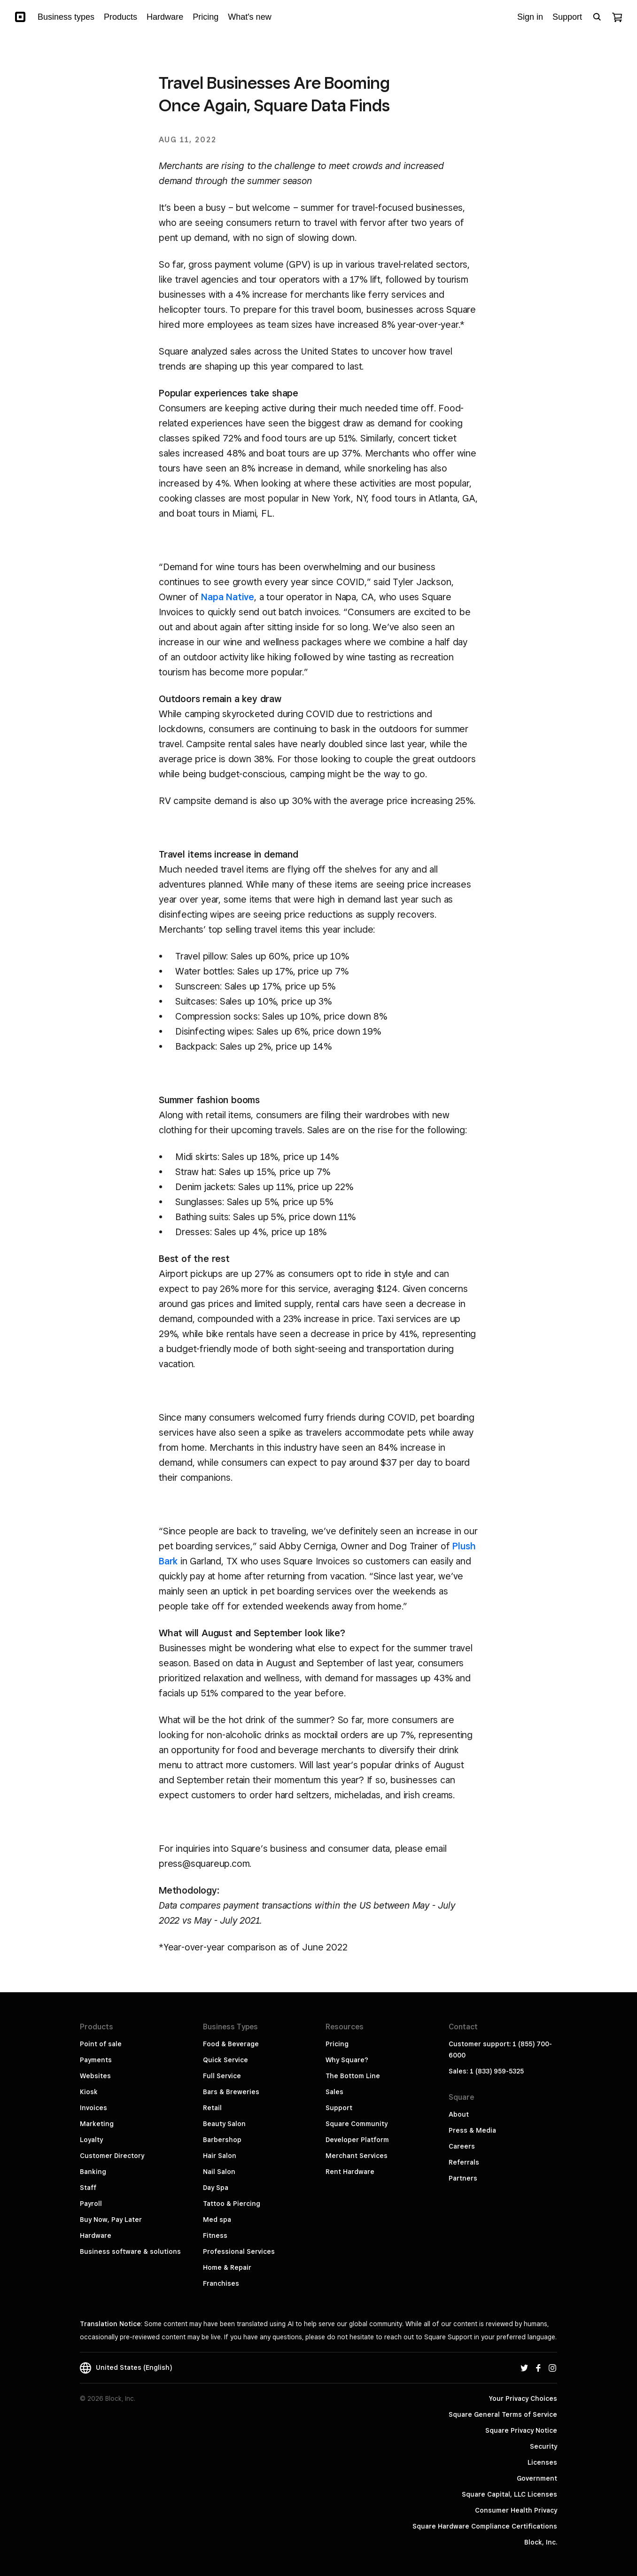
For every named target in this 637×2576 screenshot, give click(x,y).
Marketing (97, 2123)
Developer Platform (357, 2139)
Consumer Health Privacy (516, 2510)
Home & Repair (227, 2267)
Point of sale (101, 2044)
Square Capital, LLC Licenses (509, 2494)
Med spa (217, 2219)
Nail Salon (219, 2171)
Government (537, 2478)
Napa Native (227, 597)
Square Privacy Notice (521, 2430)
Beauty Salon (224, 2123)
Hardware (95, 2235)
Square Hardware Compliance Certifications (484, 2526)
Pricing (337, 2044)
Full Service (222, 2076)
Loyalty (91, 2139)
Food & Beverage (231, 2044)
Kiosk (89, 2092)
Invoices (93, 2108)
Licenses (542, 2462)
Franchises (221, 2283)
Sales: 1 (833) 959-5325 (486, 2071)
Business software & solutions (130, 2251)
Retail (212, 2108)
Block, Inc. (540, 2542)
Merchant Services (357, 2155)
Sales (334, 2092)
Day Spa (215, 2187)
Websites (95, 2076)
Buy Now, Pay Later (111, 2219)
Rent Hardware (350, 2171)
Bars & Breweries (231, 2092)
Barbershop (222, 2139)
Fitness (215, 2235)
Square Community (357, 2123)
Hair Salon (219, 2155)
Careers (462, 2146)
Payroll (91, 2203)
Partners (463, 2178)
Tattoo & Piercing (231, 2203)
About (459, 2114)
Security (543, 2446)
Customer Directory (112, 2155)
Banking (93, 2171)
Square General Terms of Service (503, 2414)
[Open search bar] (597, 17)
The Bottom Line (353, 2076)
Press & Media (472, 2130)
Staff (88, 2187)
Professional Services (239, 2251)
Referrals (464, 2162)
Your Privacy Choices (523, 2398)
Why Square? (347, 2060)
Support (339, 2108)
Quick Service (225, 2060)
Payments (96, 2060)
